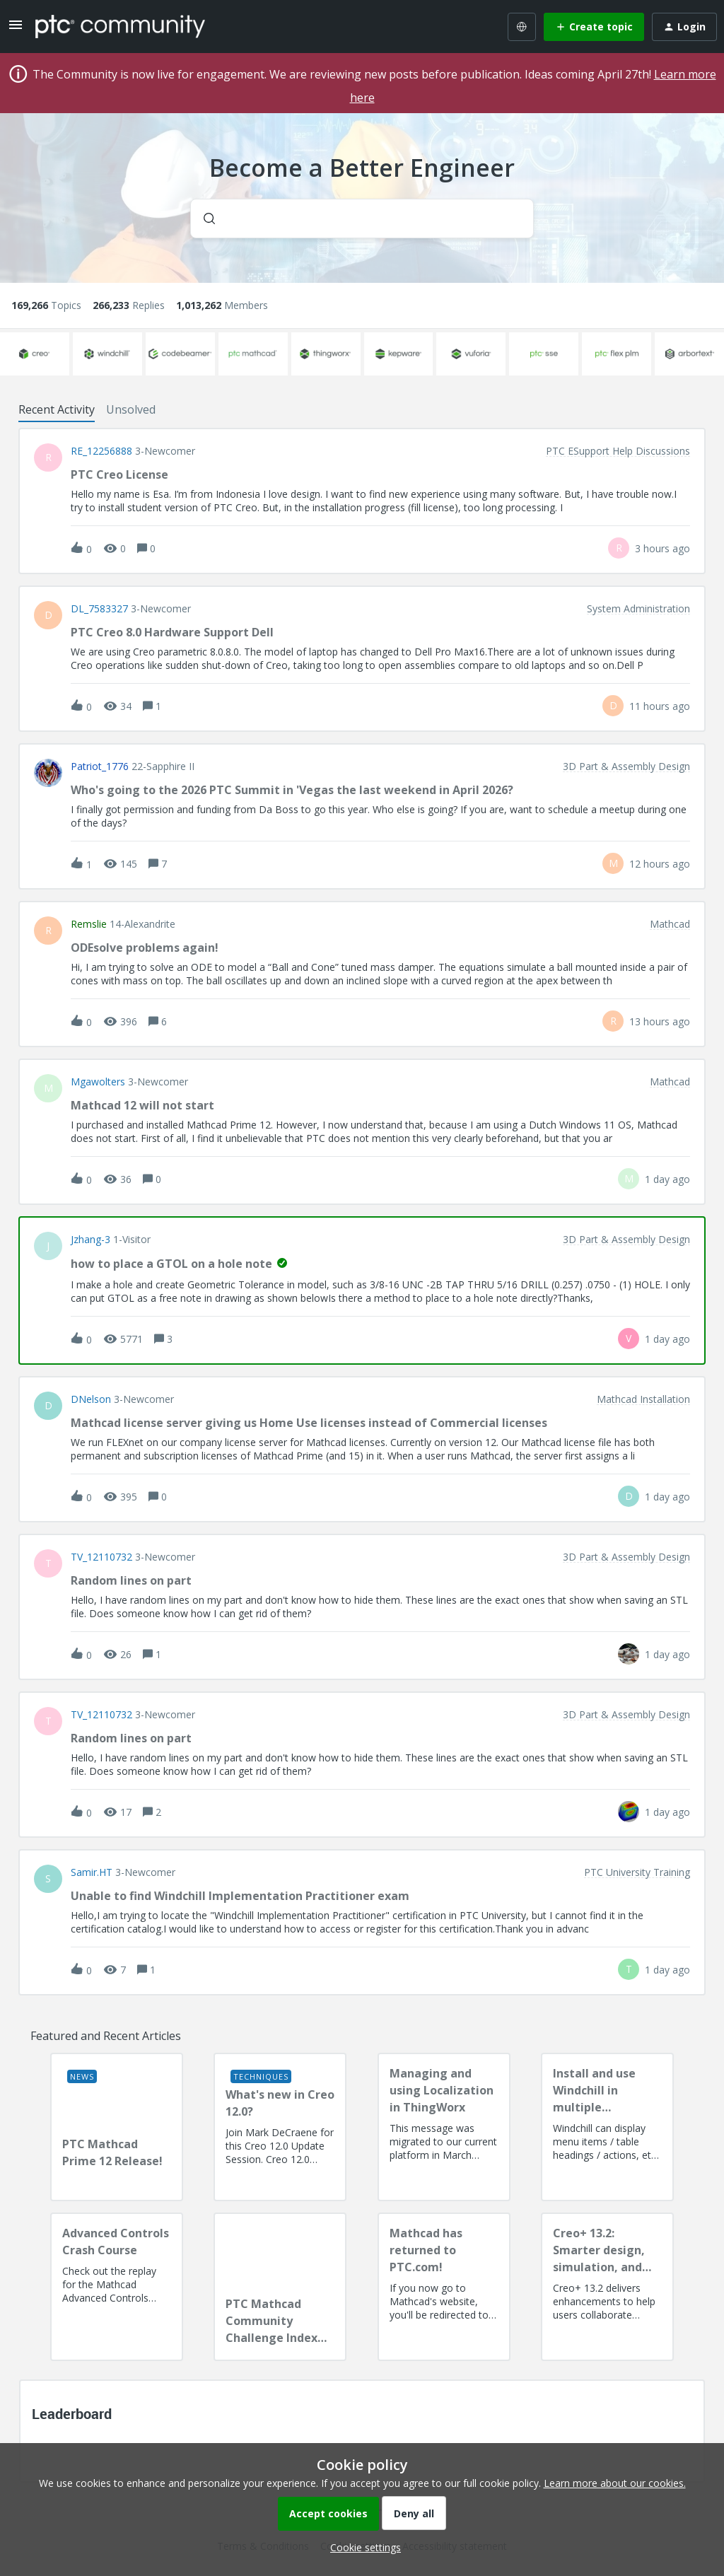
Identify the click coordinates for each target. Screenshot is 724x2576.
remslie (89, 924)
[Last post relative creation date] (662, 548)
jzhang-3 (90, 1240)
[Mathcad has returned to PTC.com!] (444, 2287)
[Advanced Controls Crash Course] (116, 2287)
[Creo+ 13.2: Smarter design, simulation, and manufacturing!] (607, 2287)
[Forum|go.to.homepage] (120, 26)
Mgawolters (98, 1082)
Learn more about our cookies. (615, 2483)
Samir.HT (91, 1872)
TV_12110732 (101, 1557)
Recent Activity (56, 409)
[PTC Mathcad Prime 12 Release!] (116, 2127)
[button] (362, 2547)
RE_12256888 (101, 451)
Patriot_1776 (100, 766)
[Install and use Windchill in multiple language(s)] (607, 2127)
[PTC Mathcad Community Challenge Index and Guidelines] (280, 2287)
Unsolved (131, 409)
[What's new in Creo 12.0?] (280, 2127)
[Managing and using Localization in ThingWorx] (444, 2127)
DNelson (91, 1399)
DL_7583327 (99, 609)
